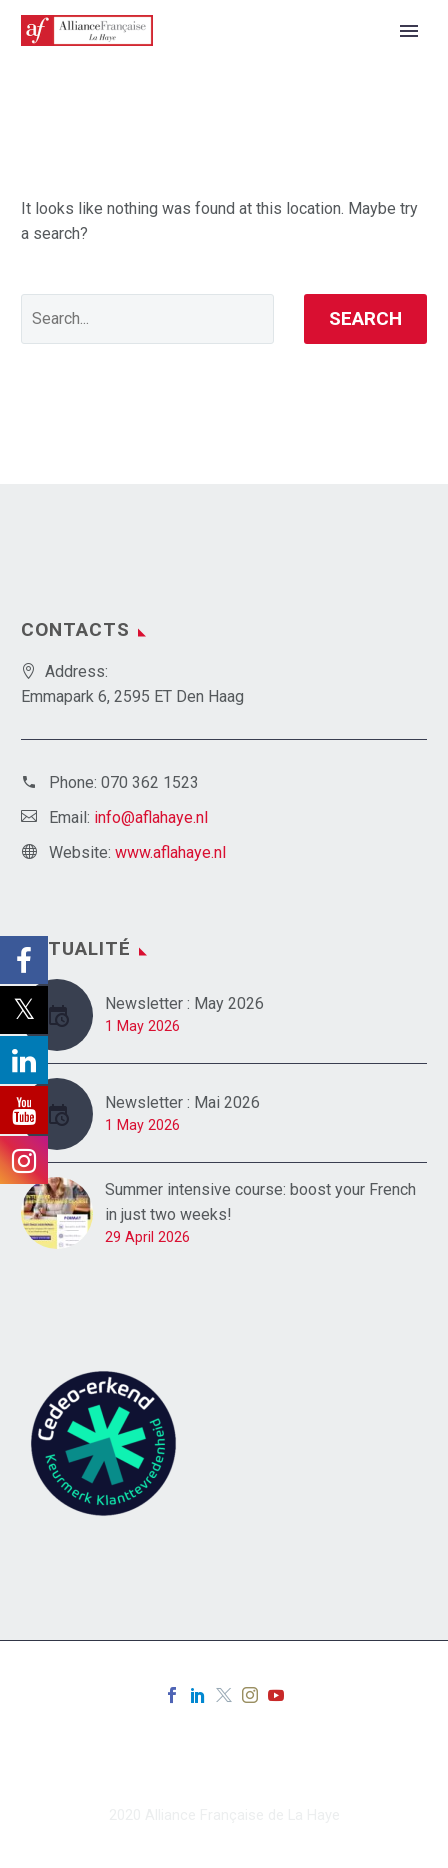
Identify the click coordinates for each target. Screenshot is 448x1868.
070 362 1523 (150, 782)
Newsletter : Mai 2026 (182, 1102)
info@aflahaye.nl (151, 817)
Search (365, 318)
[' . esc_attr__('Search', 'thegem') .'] (147, 319)
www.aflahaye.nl (170, 852)
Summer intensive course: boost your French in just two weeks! (260, 1202)
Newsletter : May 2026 (184, 1003)
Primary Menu (409, 31)
